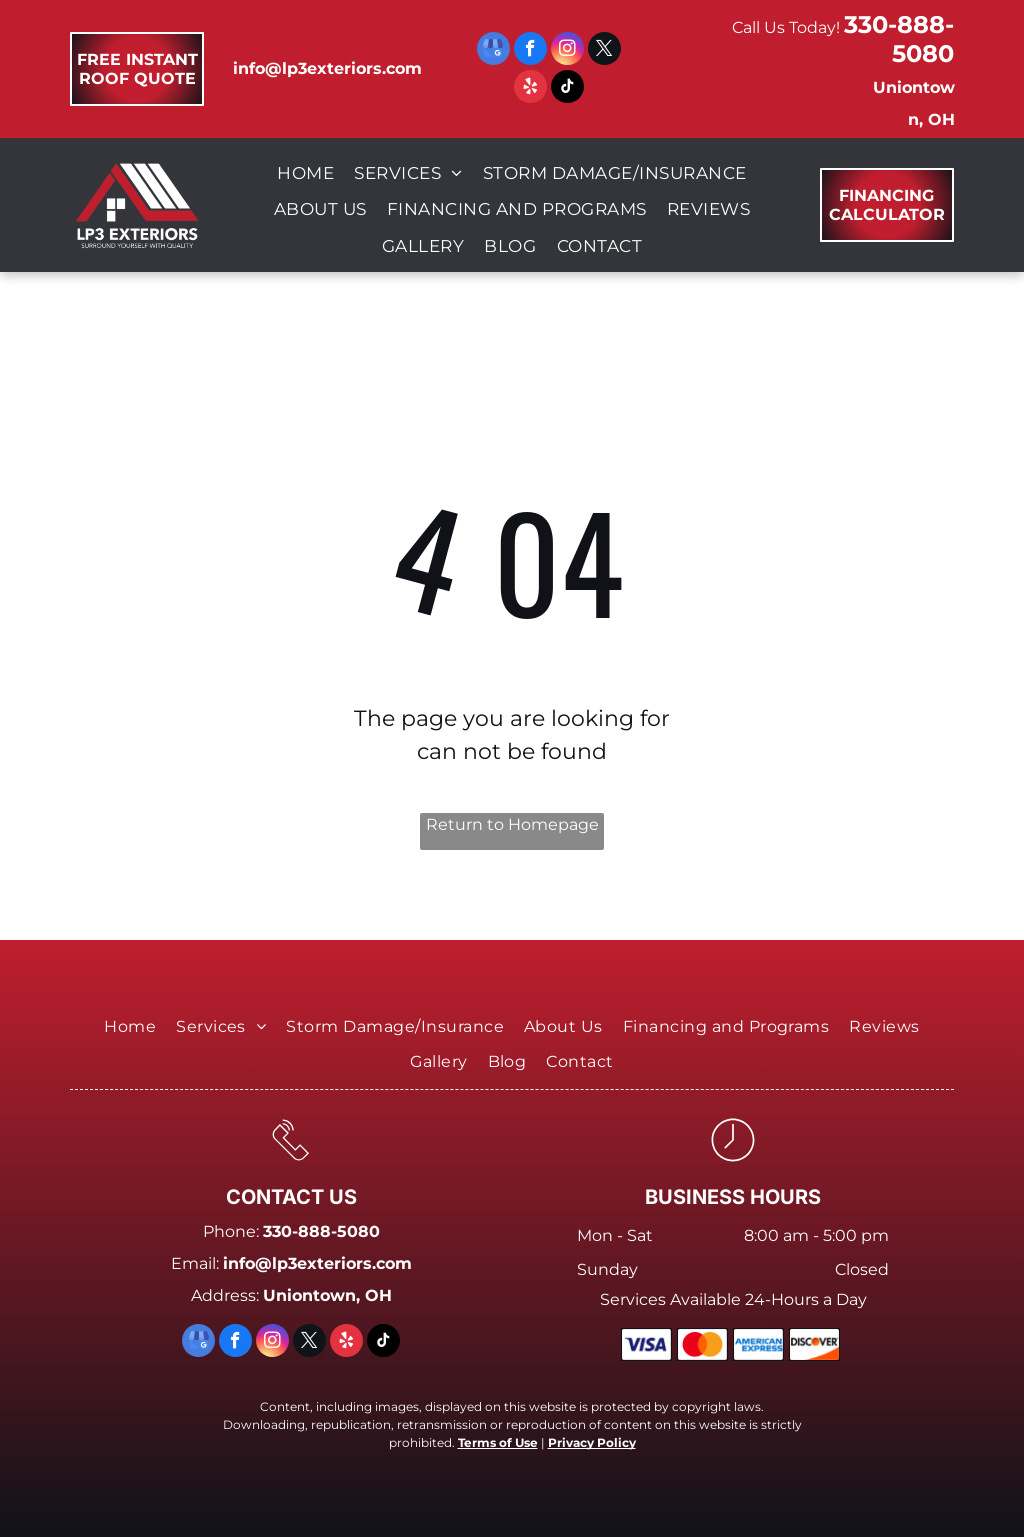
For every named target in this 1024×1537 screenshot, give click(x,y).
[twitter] (604, 51)
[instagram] (567, 51)
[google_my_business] (493, 51)
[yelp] (530, 89)
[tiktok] (567, 89)
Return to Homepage (512, 824)
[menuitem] (305, 174)
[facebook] (530, 51)
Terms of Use (498, 1442)
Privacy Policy (592, 1442)
